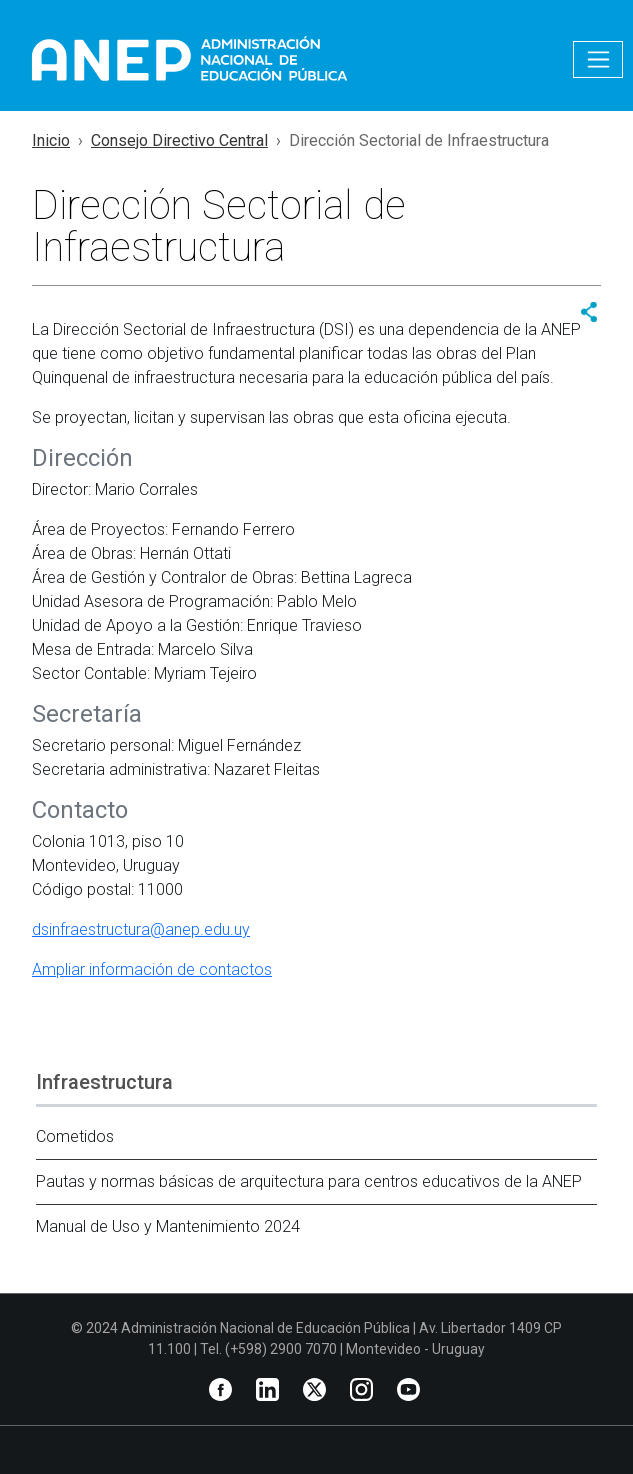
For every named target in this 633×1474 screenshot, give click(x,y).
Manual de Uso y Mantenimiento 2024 (168, 1226)
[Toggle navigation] (598, 59)
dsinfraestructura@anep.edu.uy (141, 929)
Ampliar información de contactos (152, 969)
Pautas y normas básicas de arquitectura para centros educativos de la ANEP (309, 1181)
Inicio (51, 140)
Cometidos (75, 1136)
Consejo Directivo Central (179, 140)
